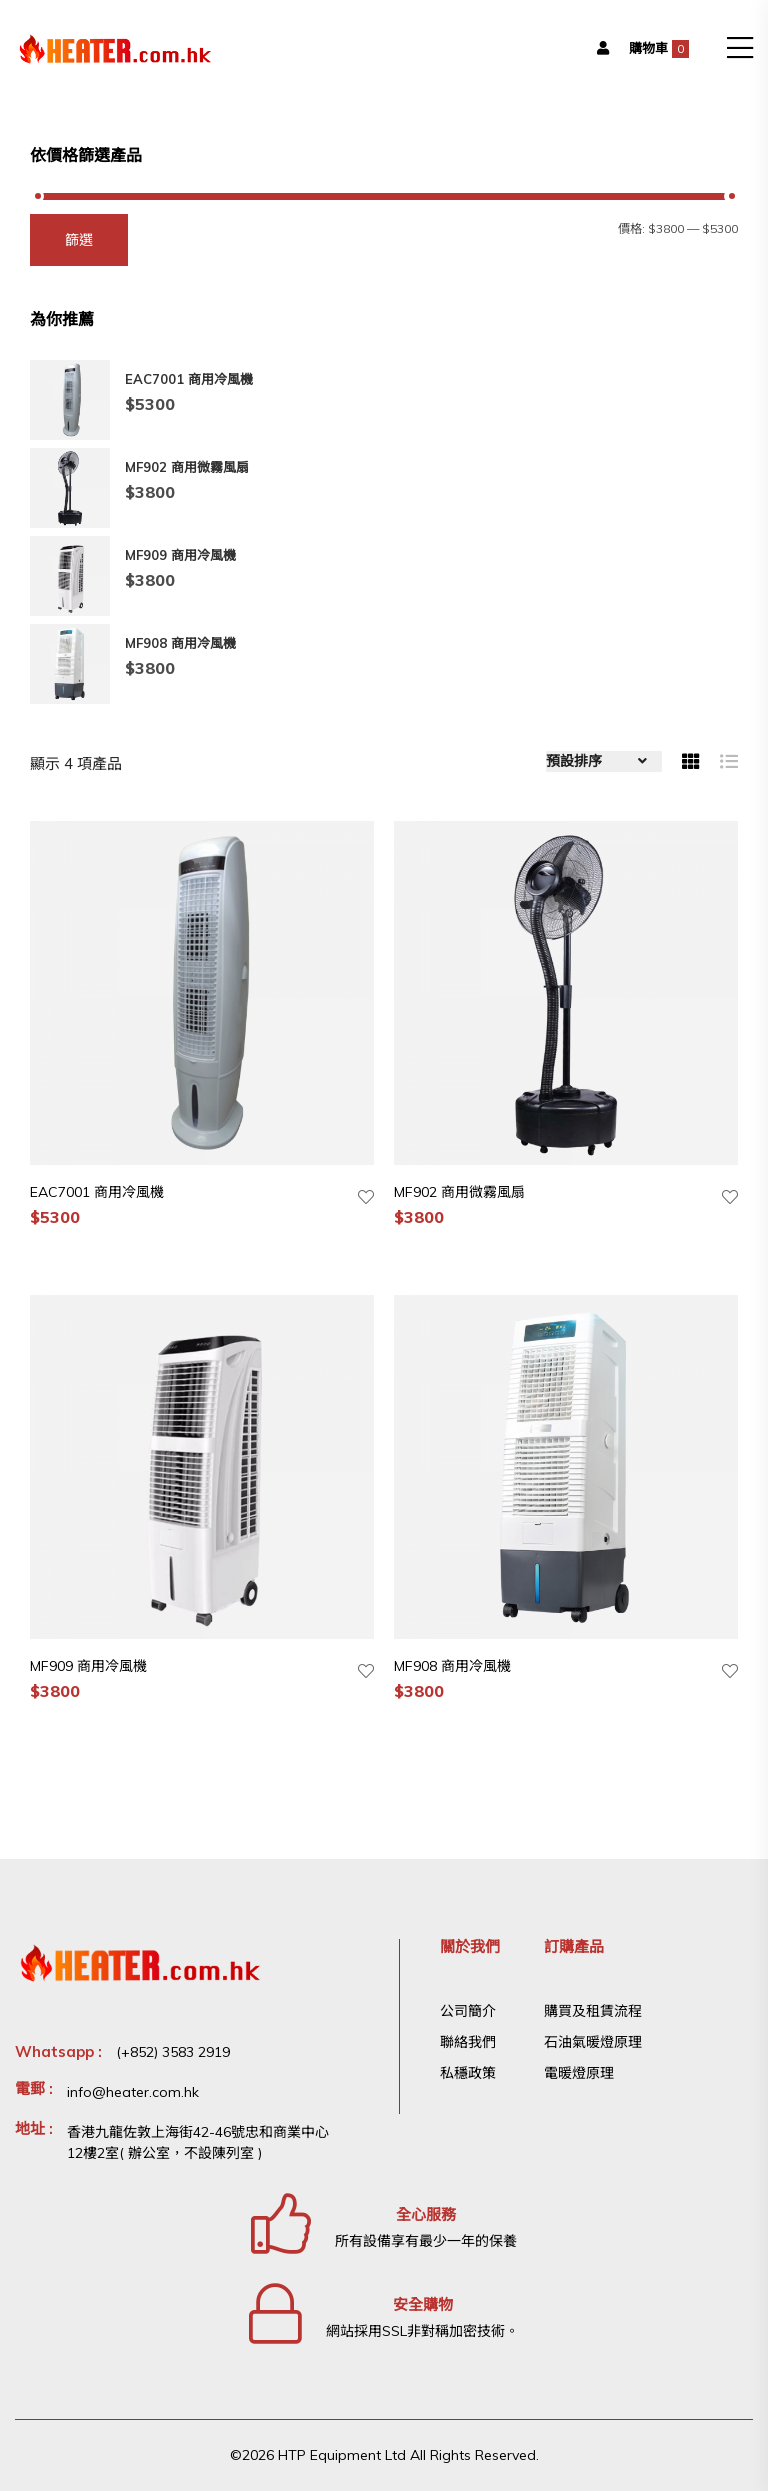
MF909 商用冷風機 (88, 1666)
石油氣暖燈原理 (593, 2042)
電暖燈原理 (579, 2073)
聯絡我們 (468, 2042)
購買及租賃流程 (593, 2011)
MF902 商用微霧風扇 (459, 1192)
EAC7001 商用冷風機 (97, 1192)
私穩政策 (468, 2073)
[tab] (691, 761)
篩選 (79, 240)
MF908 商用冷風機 (452, 1666)
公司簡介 (468, 2011)
